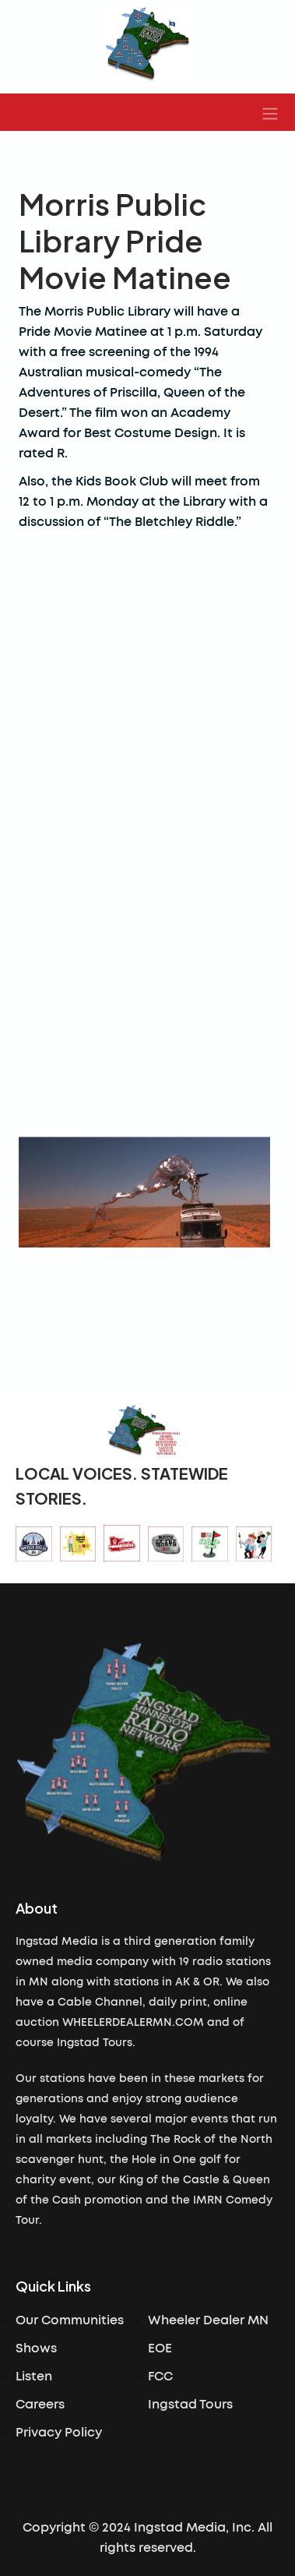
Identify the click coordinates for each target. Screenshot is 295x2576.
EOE (160, 2348)
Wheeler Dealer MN (208, 2320)
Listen (34, 2376)
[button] (270, 112)
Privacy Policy (59, 2432)
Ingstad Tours (190, 2404)
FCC (160, 2376)
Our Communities (70, 2320)
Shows (36, 2348)
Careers (40, 2404)
